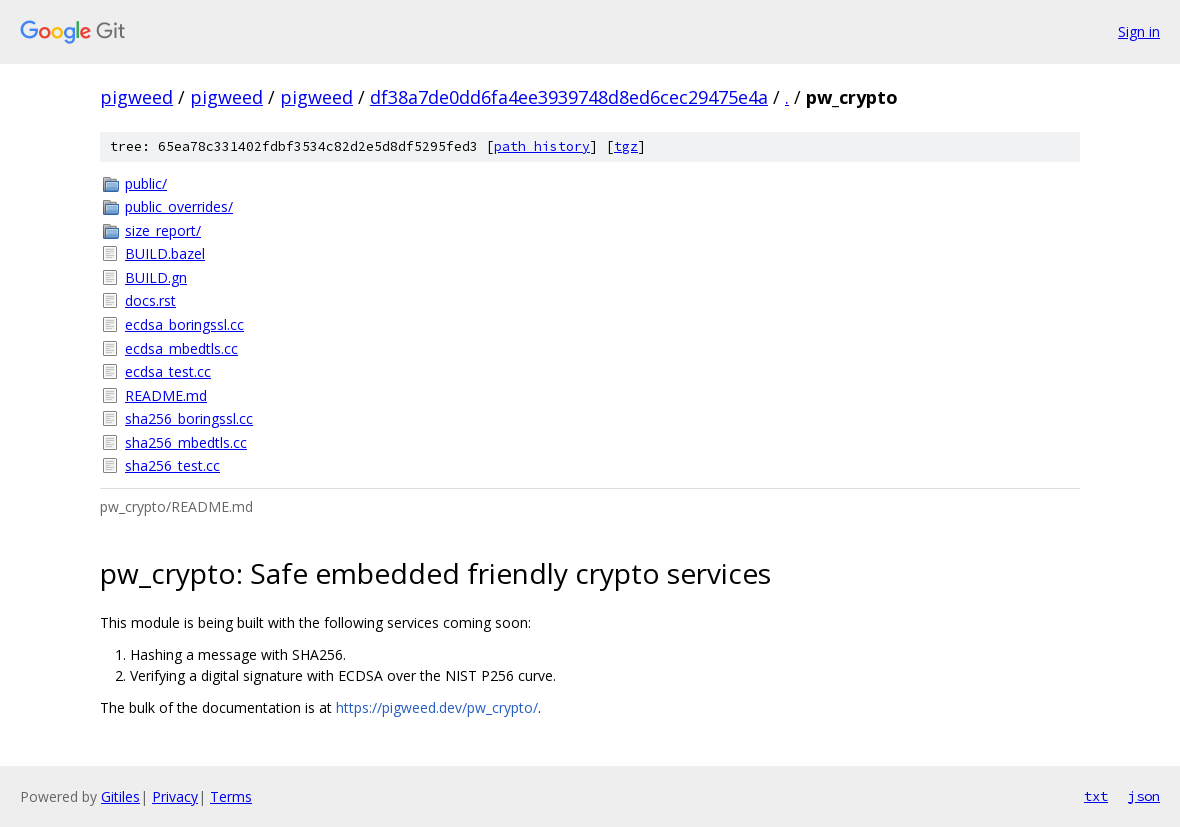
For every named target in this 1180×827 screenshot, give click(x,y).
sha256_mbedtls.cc (186, 442)
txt (1096, 796)
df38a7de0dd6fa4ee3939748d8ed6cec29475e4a (569, 97)
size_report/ (163, 230)
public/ (146, 183)
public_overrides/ (179, 206)
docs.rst (150, 300)
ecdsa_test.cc (168, 371)
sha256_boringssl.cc (189, 418)
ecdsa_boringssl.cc (184, 324)
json (1144, 796)
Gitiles (120, 796)
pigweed (136, 97)
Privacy (175, 796)
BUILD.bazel (165, 253)
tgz (626, 146)
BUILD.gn (156, 277)
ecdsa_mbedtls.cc (181, 348)
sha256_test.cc (172, 465)
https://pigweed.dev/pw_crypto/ (437, 707)
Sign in (1139, 31)
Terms (231, 796)
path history (542, 146)
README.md (166, 395)
